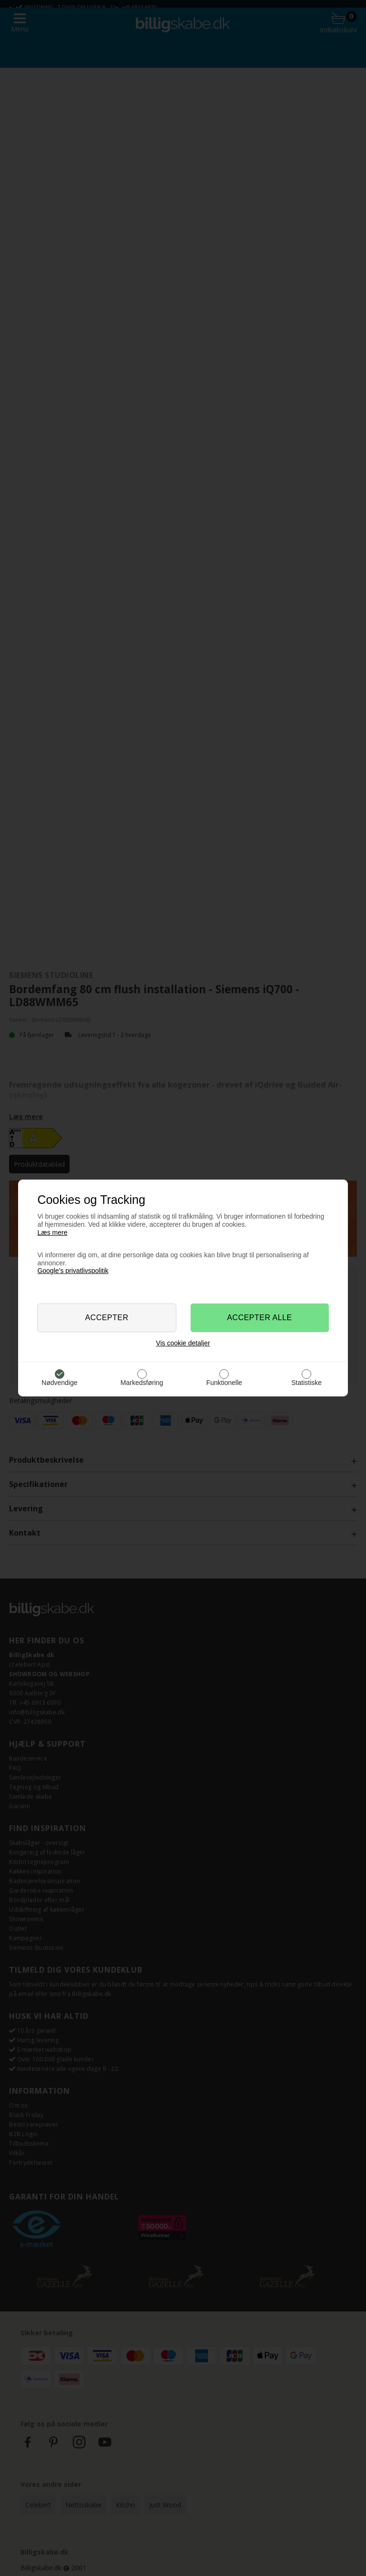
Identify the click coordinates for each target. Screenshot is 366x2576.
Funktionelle (224, 1382)
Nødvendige (59, 1382)
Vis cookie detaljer (183, 1343)
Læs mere (52, 1232)
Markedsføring (142, 1382)
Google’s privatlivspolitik (72, 1270)
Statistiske (306, 1382)
